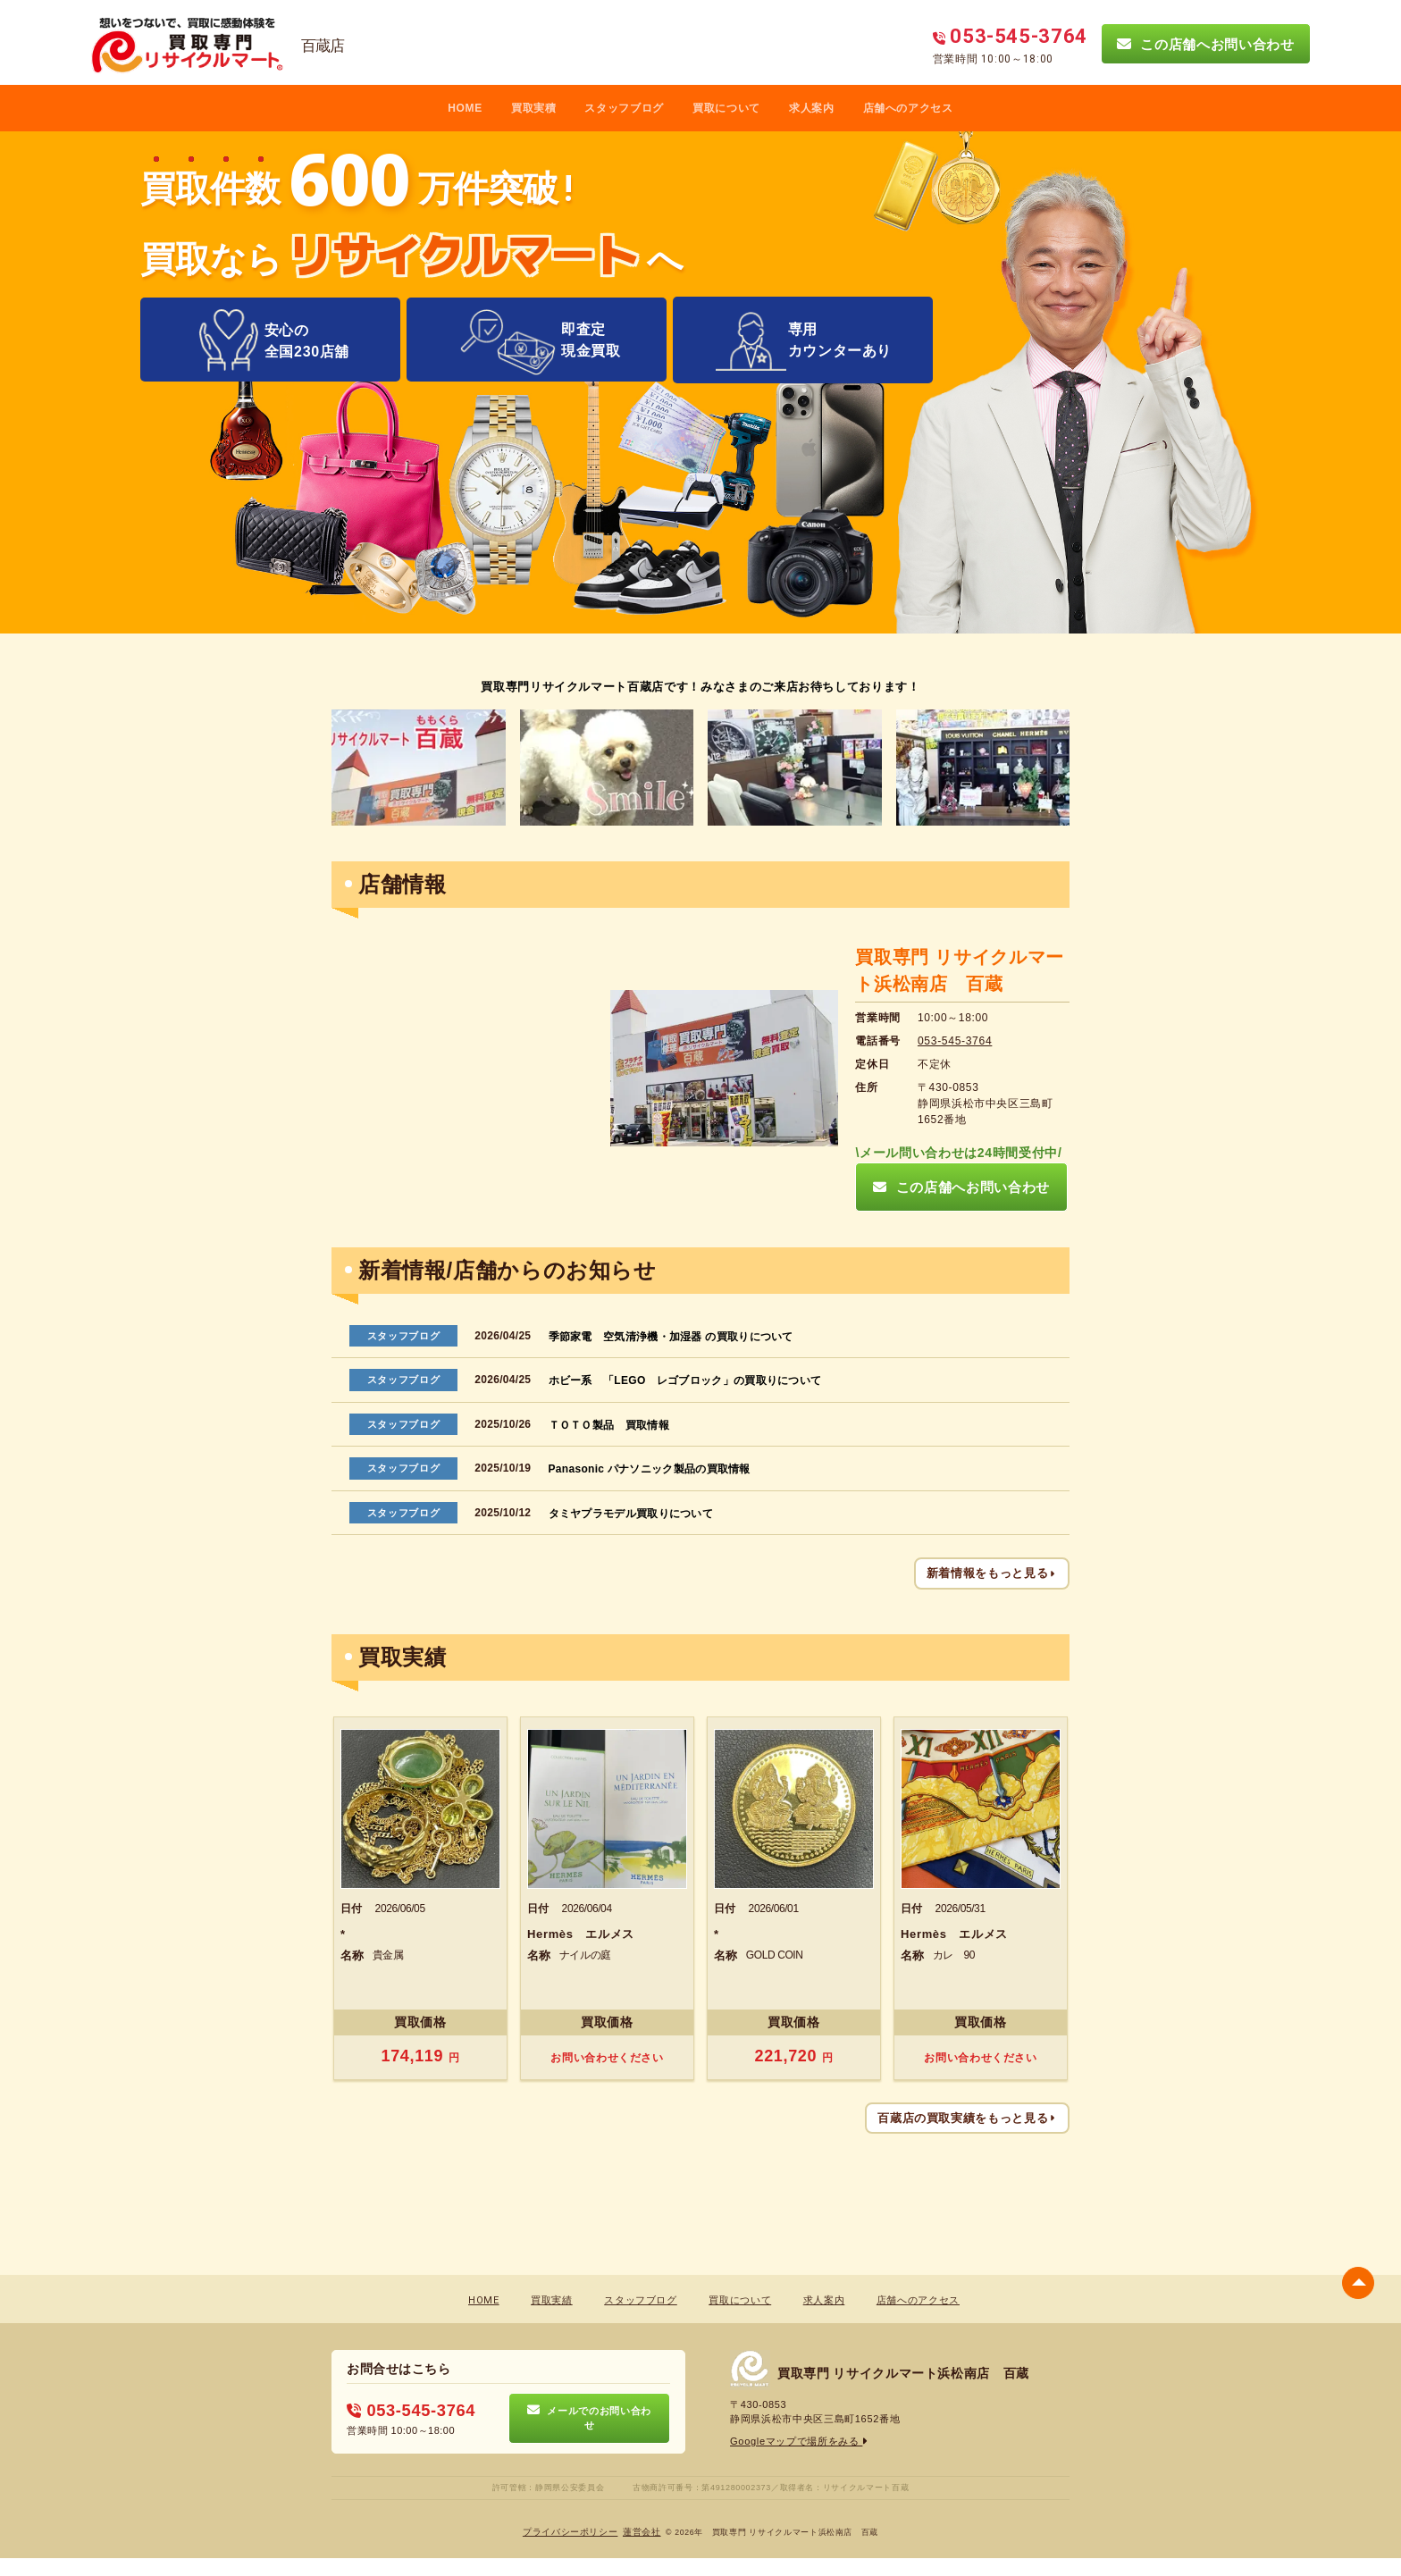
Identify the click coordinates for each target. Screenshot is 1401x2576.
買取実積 (534, 108)
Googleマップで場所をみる (799, 2440)
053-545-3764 (955, 1041)
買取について (726, 108)
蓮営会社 (642, 2532)
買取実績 (552, 2300)
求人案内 (812, 108)
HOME (465, 108)
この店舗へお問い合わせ (1205, 44)
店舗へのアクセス (908, 108)
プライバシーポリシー (570, 2532)
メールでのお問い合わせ (589, 2417)
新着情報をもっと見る (992, 1573)
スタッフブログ (624, 108)
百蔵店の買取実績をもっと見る (967, 2117)
